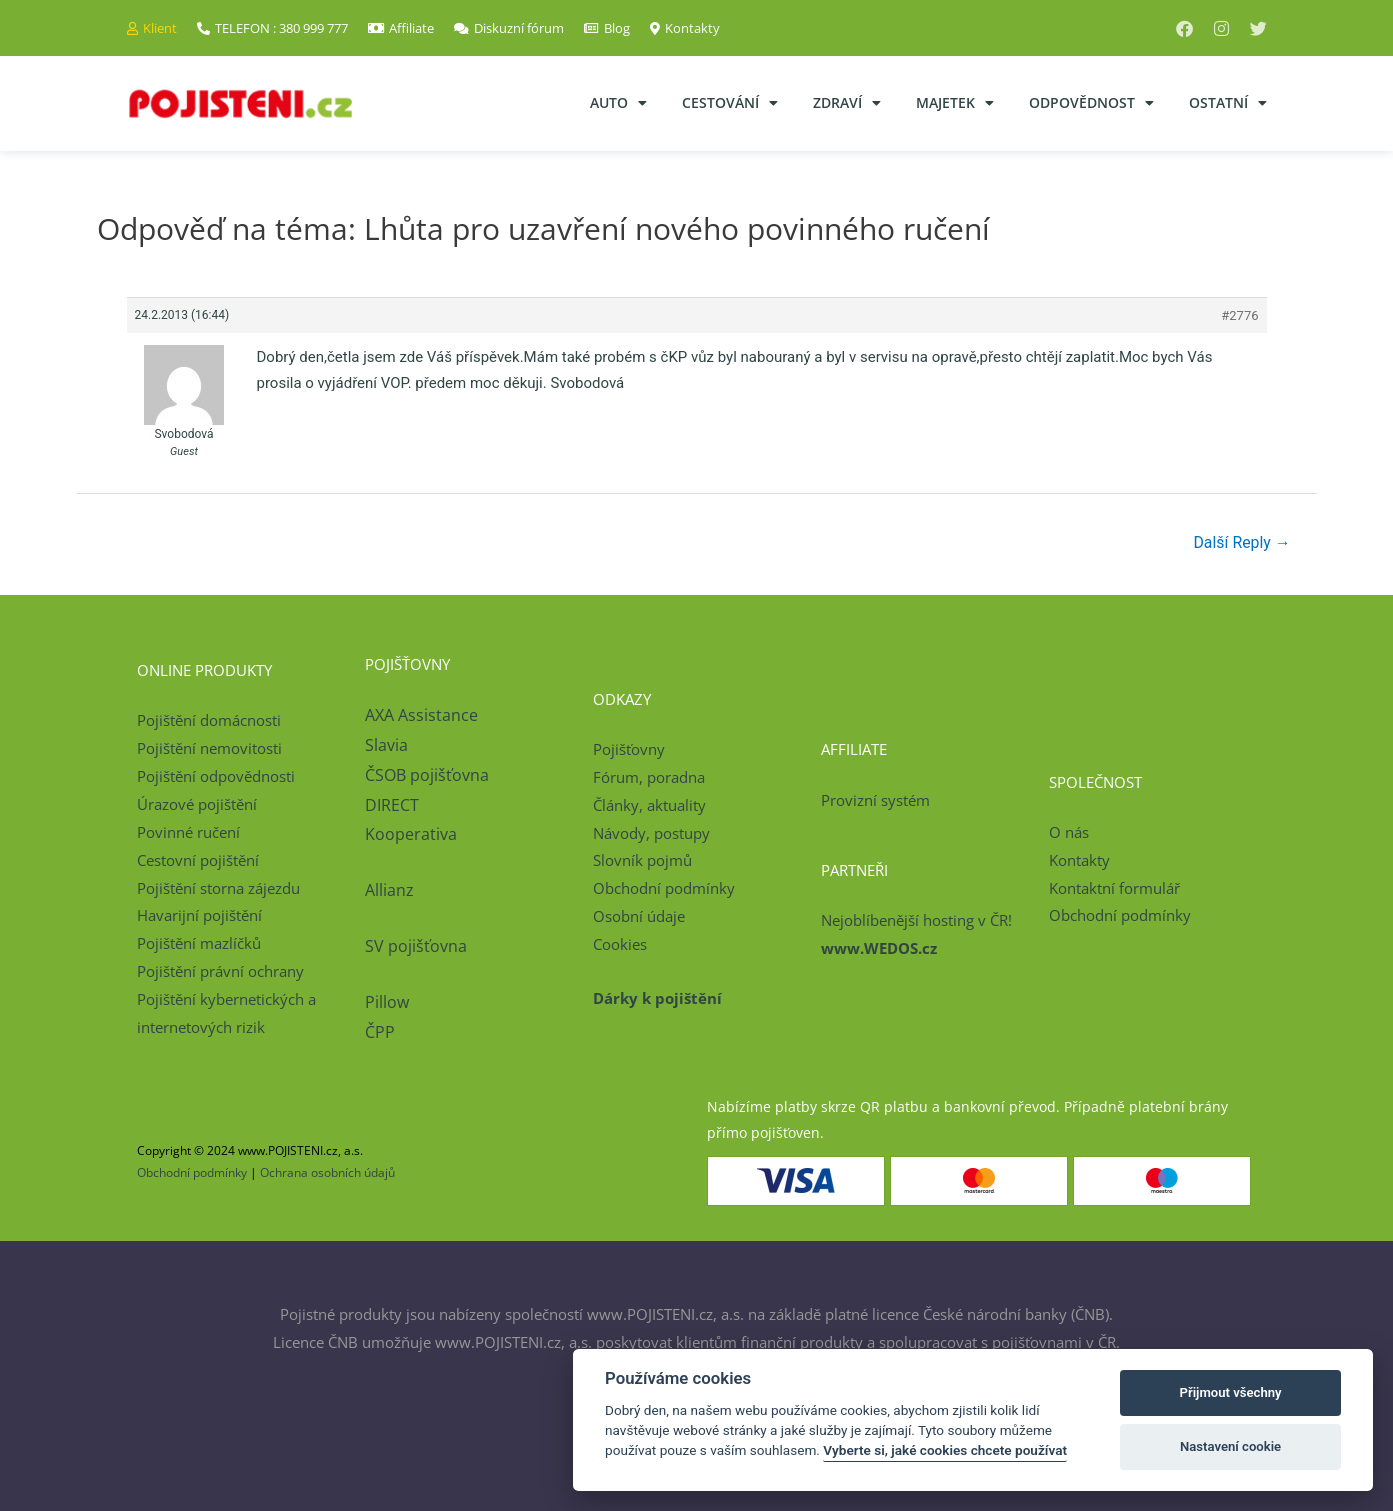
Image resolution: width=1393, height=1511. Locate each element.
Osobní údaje (639, 916)
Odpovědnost (1091, 103)
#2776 (1239, 315)
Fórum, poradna (649, 777)
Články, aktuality (649, 805)
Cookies (620, 944)
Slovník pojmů (642, 861)
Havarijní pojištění (199, 916)
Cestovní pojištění (198, 860)
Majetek (955, 103)
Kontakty (1079, 860)
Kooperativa (411, 835)
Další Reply (1242, 542)
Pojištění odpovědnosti (216, 776)
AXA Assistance (423, 716)
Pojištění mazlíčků (199, 943)
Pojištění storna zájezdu (218, 888)
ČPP (380, 1032)
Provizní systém (875, 800)
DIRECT (392, 805)
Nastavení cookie (1230, 1446)
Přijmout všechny (1231, 1392)
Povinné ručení (188, 832)
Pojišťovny (629, 749)
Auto (618, 103)
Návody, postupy (651, 833)
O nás (1069, 832)
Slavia (386, 745)
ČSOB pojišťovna (427, 775)
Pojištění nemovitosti (209, 749)
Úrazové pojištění (197, 804)
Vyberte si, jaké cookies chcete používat (945, 1450)
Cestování (730, 103)
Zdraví (847, 103)
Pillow (387, 1002)
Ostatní (1228, 103)
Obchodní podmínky (664, 889)
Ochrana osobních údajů (327, 1173)
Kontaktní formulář (1114, 888)
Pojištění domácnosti (209, 721)
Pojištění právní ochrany (220, 971)
